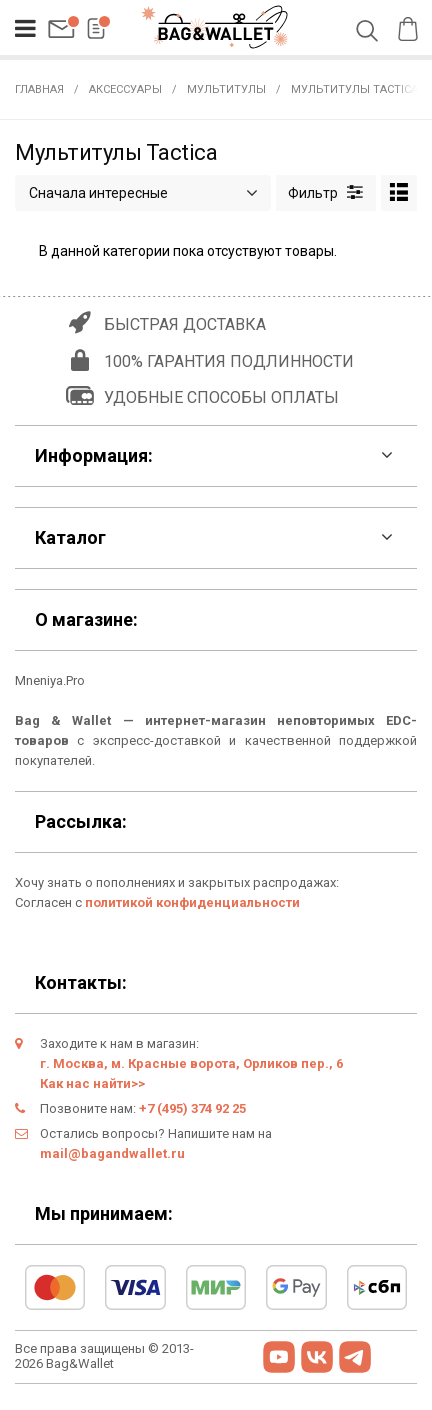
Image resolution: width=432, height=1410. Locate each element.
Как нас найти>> (92, 1083)
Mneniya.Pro (50, 680)
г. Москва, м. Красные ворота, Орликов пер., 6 (191, 1063)
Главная (39, 89)
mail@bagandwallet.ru (112, 1153)
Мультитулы (226, 89)
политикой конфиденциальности (192, 902)
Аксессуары (125, 89)
